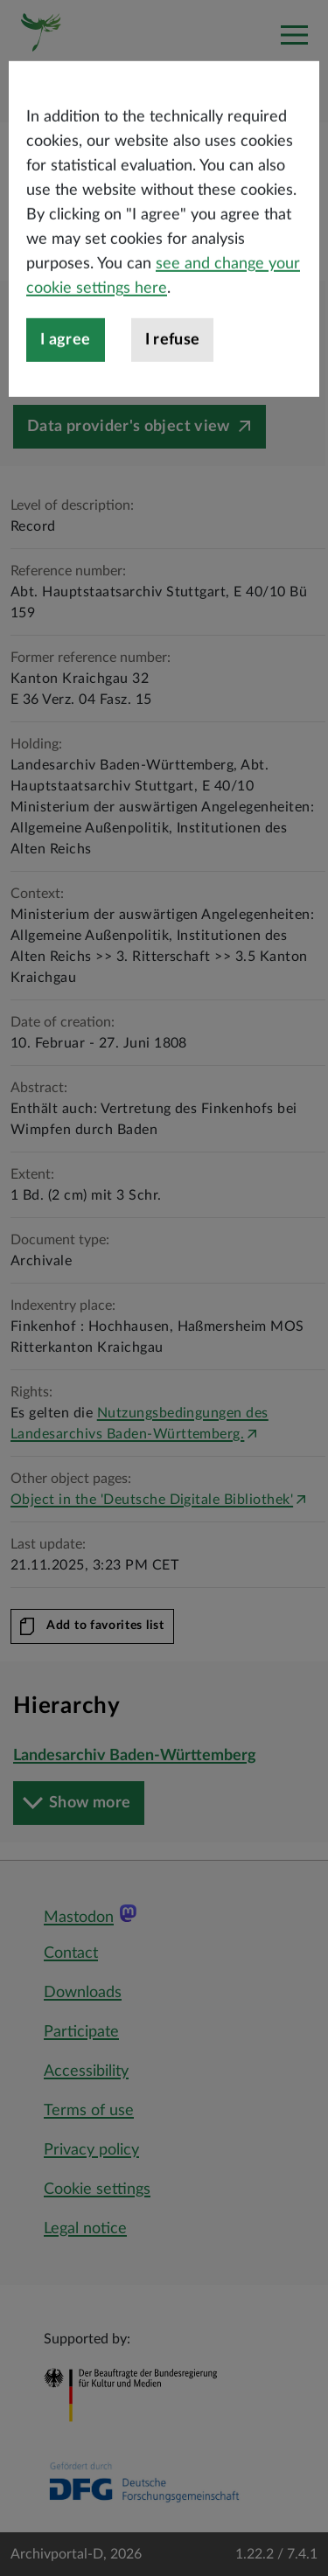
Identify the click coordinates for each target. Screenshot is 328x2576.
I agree (65, 396)
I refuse (172, 396)
